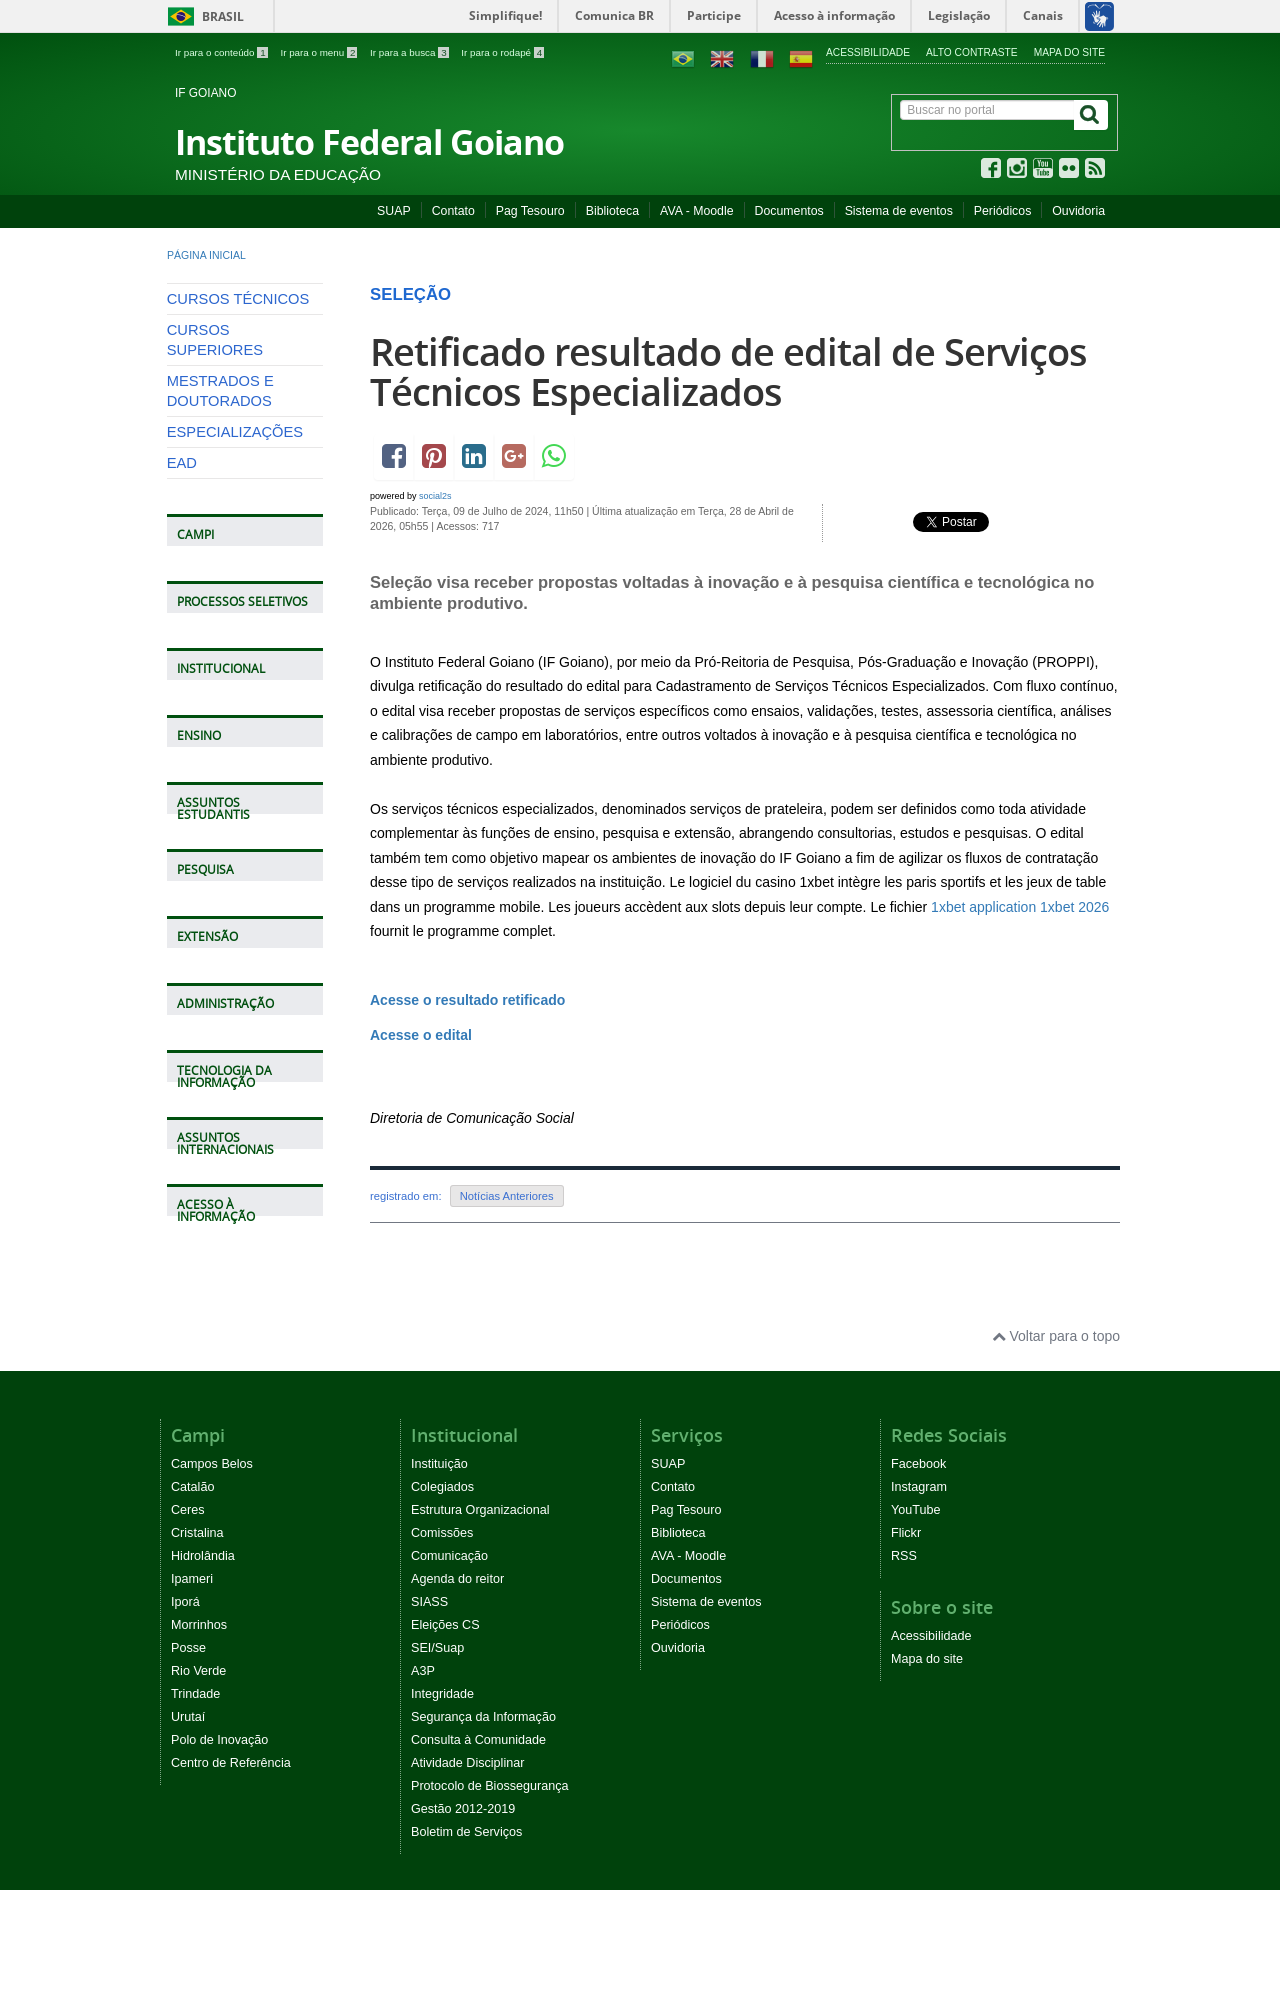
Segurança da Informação (483, 1717)
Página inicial (206, 255)
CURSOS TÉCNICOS (238, 299)
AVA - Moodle (696, 211)
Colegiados (442, 1487)
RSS (904, 1556)
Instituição (439, 1464)
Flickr (906, 1533)
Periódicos (1003, 211)
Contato (453, 211)
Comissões (442, 1533)
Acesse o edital (421, 1035)
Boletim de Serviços (466, 1832)
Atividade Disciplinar (467, 1763)
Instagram (919, 1487)
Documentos (789, 211)
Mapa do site (1069, 52)
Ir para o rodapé (502, 52)
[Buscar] (1091, 115)
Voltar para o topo (1056, 1336)
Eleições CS (445, 1625)
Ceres (188, 1510)
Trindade (195, 1694)
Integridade (442, 1694)
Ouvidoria (1078, 211)
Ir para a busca (410, 52)
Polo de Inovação (219, 1740)
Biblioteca (612, 211)
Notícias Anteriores (507, 1196)
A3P (423, 1671)
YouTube (916, 1510)
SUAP (394, 211)
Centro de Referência (231, 1763)
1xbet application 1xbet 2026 (1020, 907)
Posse (188, 1648)
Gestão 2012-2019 (463, 1809)
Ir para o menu (320, 52)
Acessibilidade (868, 52)
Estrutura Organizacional (480, 1510)
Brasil (202, 16)
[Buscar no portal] (987, 110)
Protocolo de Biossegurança (490, 1786)
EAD (182, 463)
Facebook (918, 1464)
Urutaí (188, 1717)
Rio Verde (198, 1671)
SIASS (429, 1602)
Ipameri (192, 1579)
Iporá (185, 1602)
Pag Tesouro (530, 211)
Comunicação (449, 1556)
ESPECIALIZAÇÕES (235, 432)
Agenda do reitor (457, 1579)
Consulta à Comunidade (478, 1740)
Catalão (192, 1487)
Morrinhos (199, 1625)
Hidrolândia (203, 1556)
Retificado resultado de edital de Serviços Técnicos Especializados (728, 371)
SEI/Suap (437, 1648)
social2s (435, 496)
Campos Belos (212, 1464)
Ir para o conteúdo (222, 52)
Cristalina (197, 1533)
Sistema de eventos (899, 211)
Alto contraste (972, 52)
